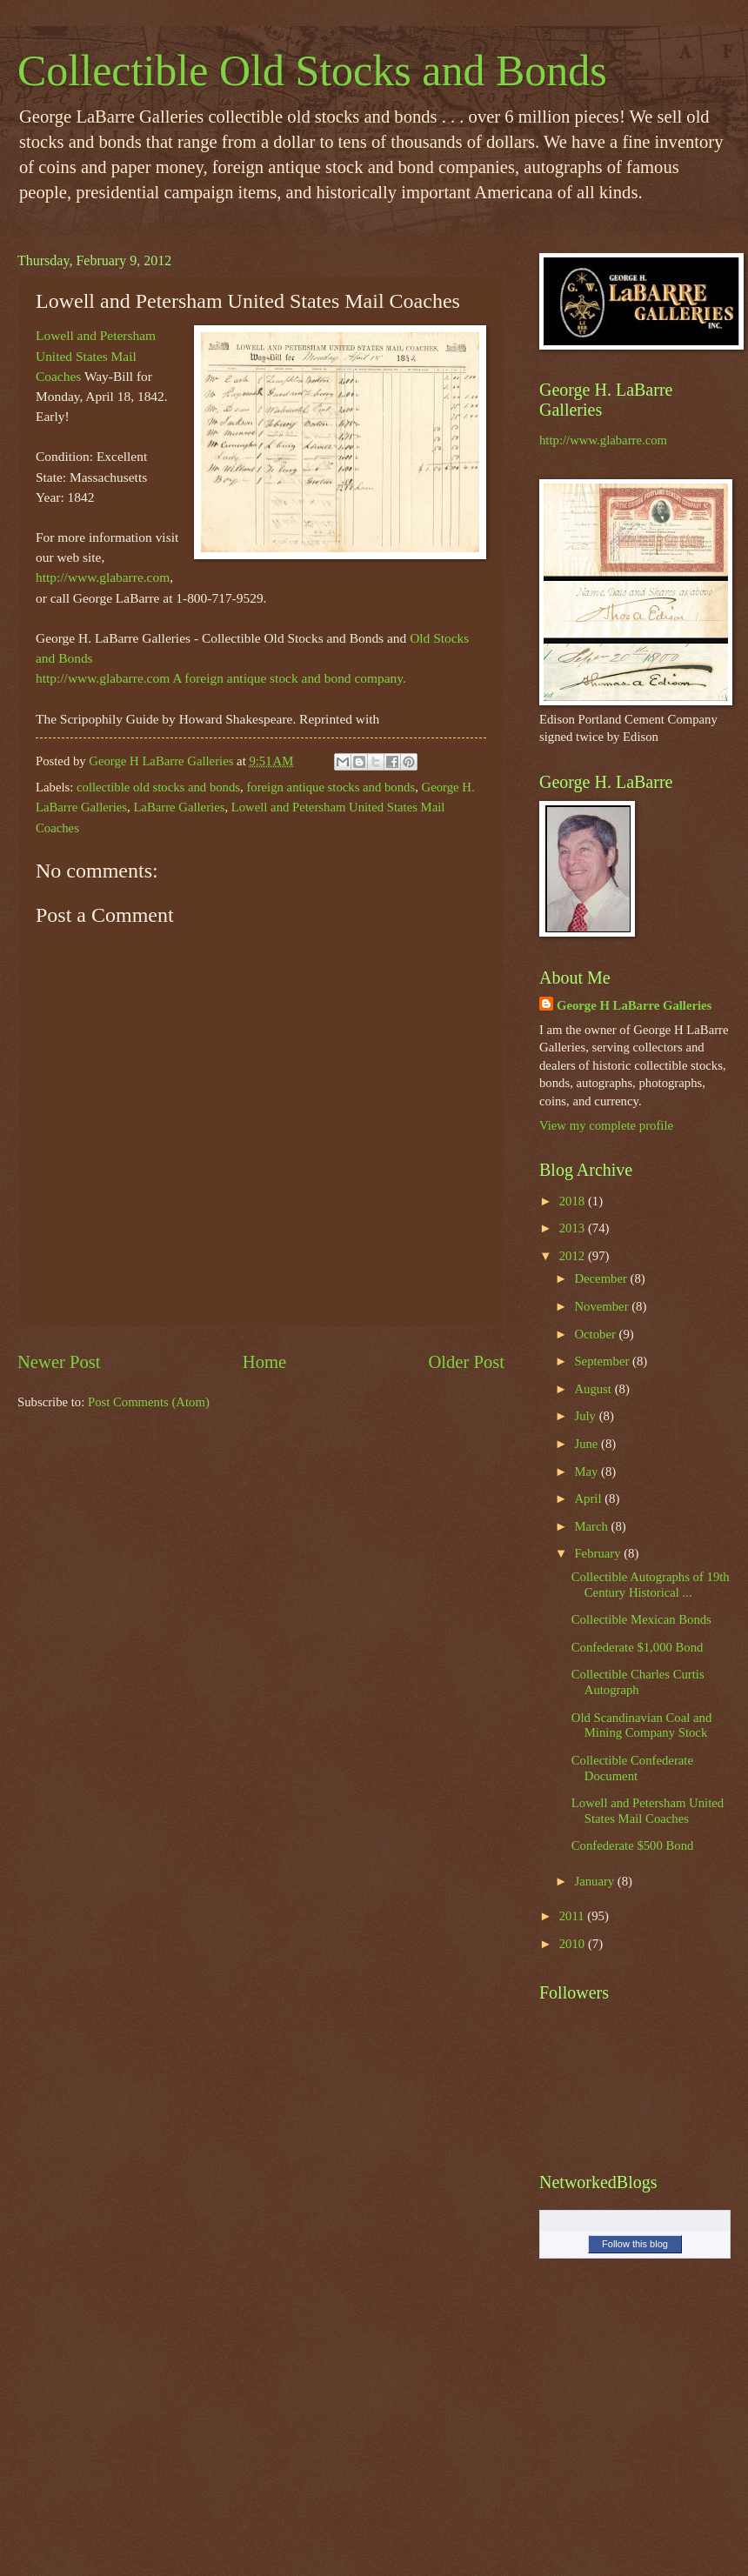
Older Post (466, 1361)
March (592, 1526)
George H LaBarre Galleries (634, 1005)
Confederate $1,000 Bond (637, 1647)
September (603, 1361)
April (589, 1498)
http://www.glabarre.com (103, 577)
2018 (573, 1201)
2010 (573, 1944)
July (586, 1416)
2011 (573, 1916)
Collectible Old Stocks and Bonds (312, 70)
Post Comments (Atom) (149, 1402)
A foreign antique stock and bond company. (289, 678)
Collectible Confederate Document (632, 1768)
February (599, 1553)
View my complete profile (606, 1125)
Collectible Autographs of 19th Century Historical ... (650, 1584)
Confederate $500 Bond (632, 1845)
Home (264, 1361)
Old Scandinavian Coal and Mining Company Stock (641, 1725)
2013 (573, 1228)
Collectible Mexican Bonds (641, 1619)
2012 (573, 1256)
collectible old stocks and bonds (158, 787)
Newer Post (59, 1361)
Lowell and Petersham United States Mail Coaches (96, 355)
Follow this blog (635, 2244)
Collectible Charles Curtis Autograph (638, 1682)
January (595, 1881)
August (594, 1389)
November (602, 1306)
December (602, 1278)
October (596, 1334)
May (587, 1471)
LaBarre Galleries (178, 807)
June (587, 1444)
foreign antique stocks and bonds (330, 787)
